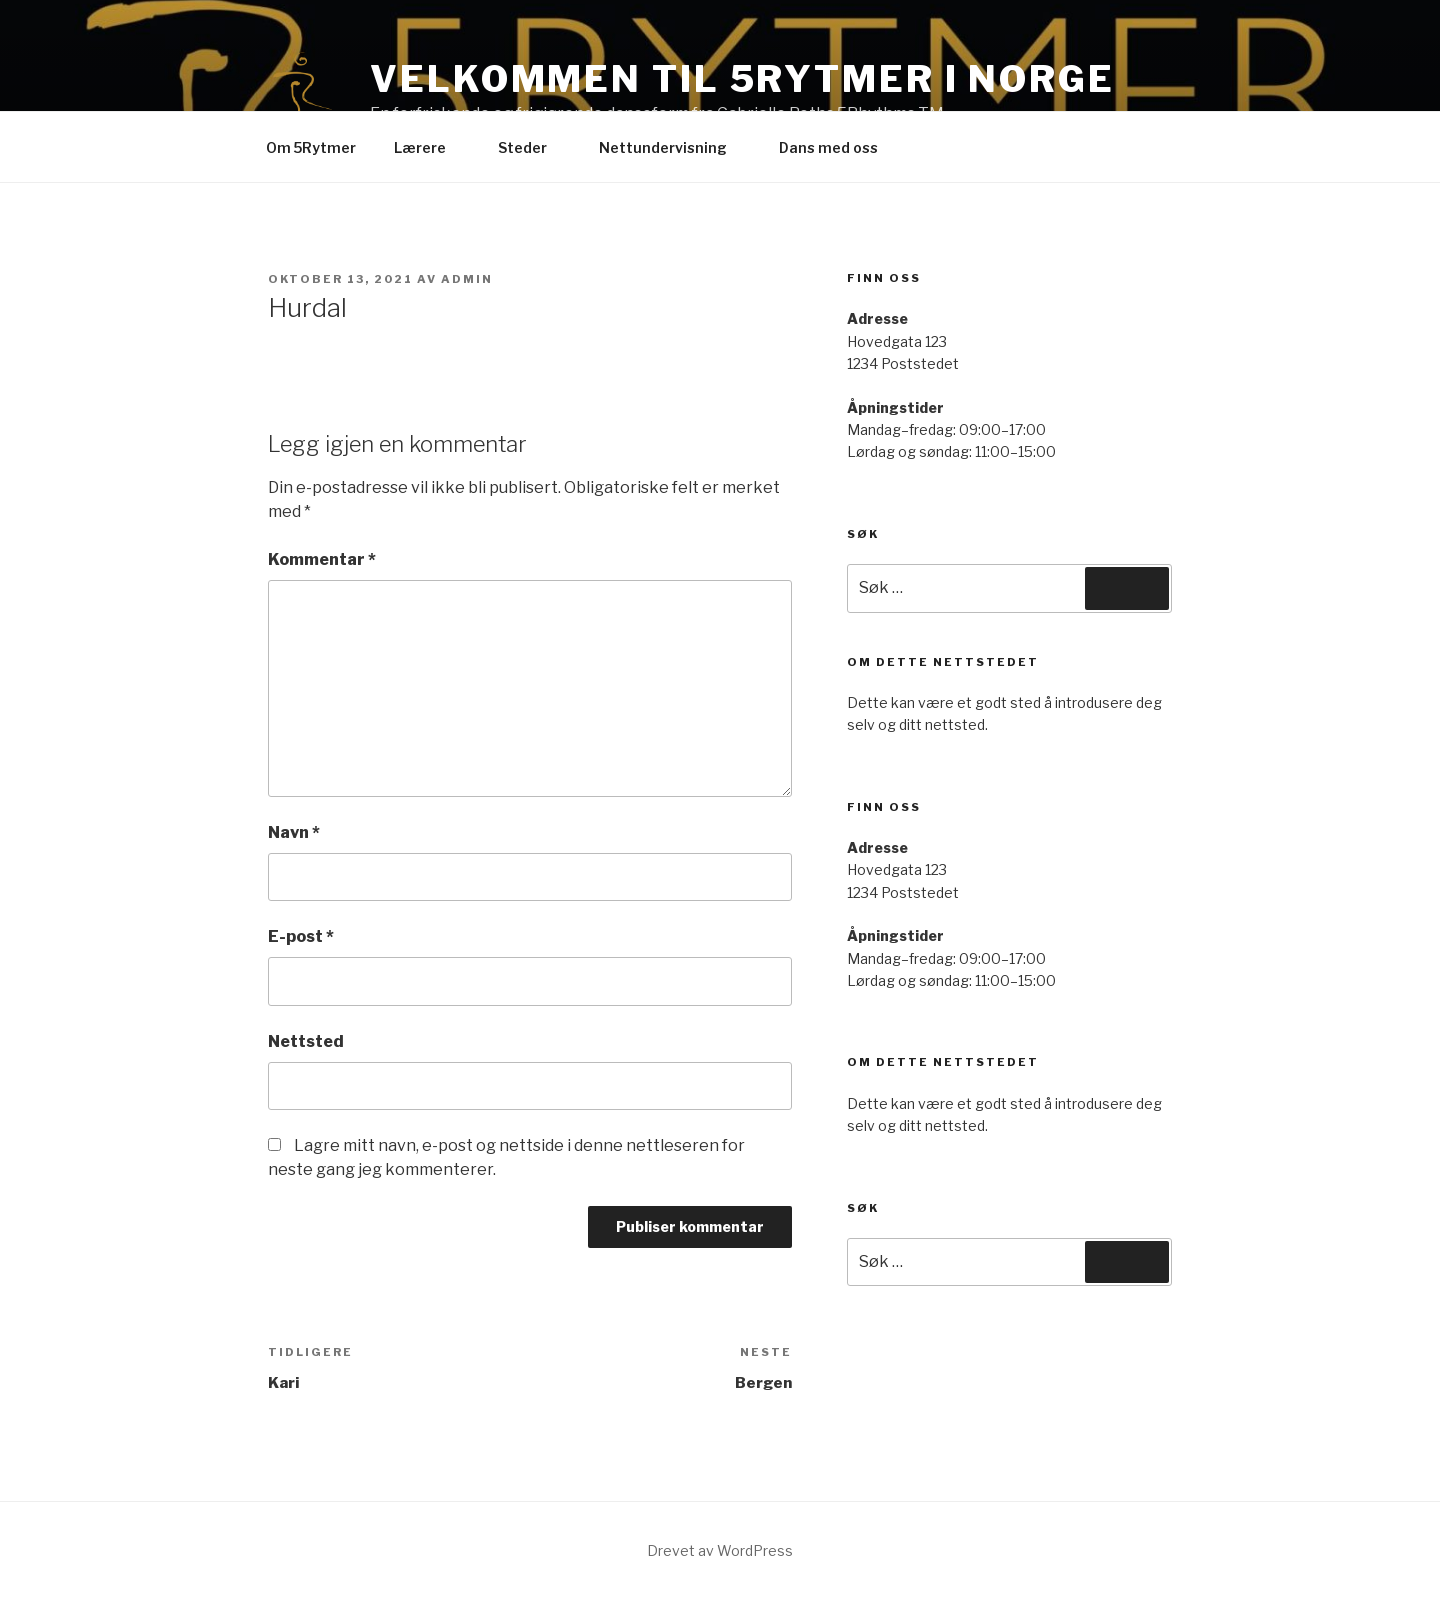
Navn (294, 832)
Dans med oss (828, 147)
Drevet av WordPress (720, 1550)
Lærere (429, 147)
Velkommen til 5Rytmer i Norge (742, 79)
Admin (467, 279)
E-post (301, 936)
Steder (532, 147)
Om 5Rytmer (311, 147)
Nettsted (306, 1041)
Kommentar (322, 559)
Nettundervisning (672, 147)
